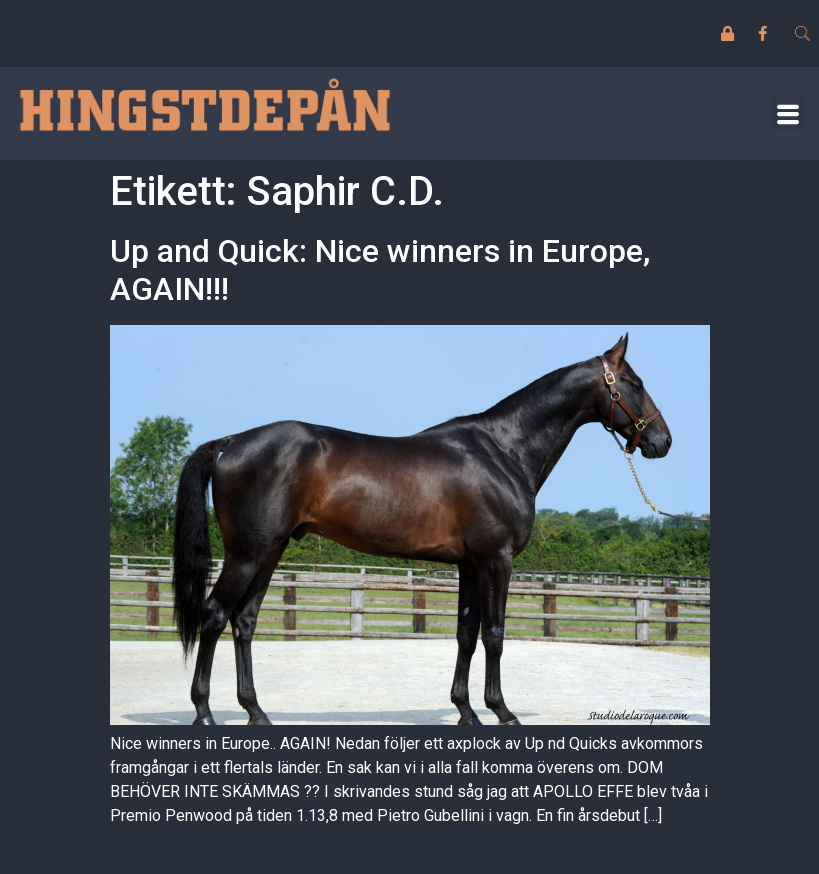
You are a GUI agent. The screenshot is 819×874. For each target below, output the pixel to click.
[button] (787, 113)
